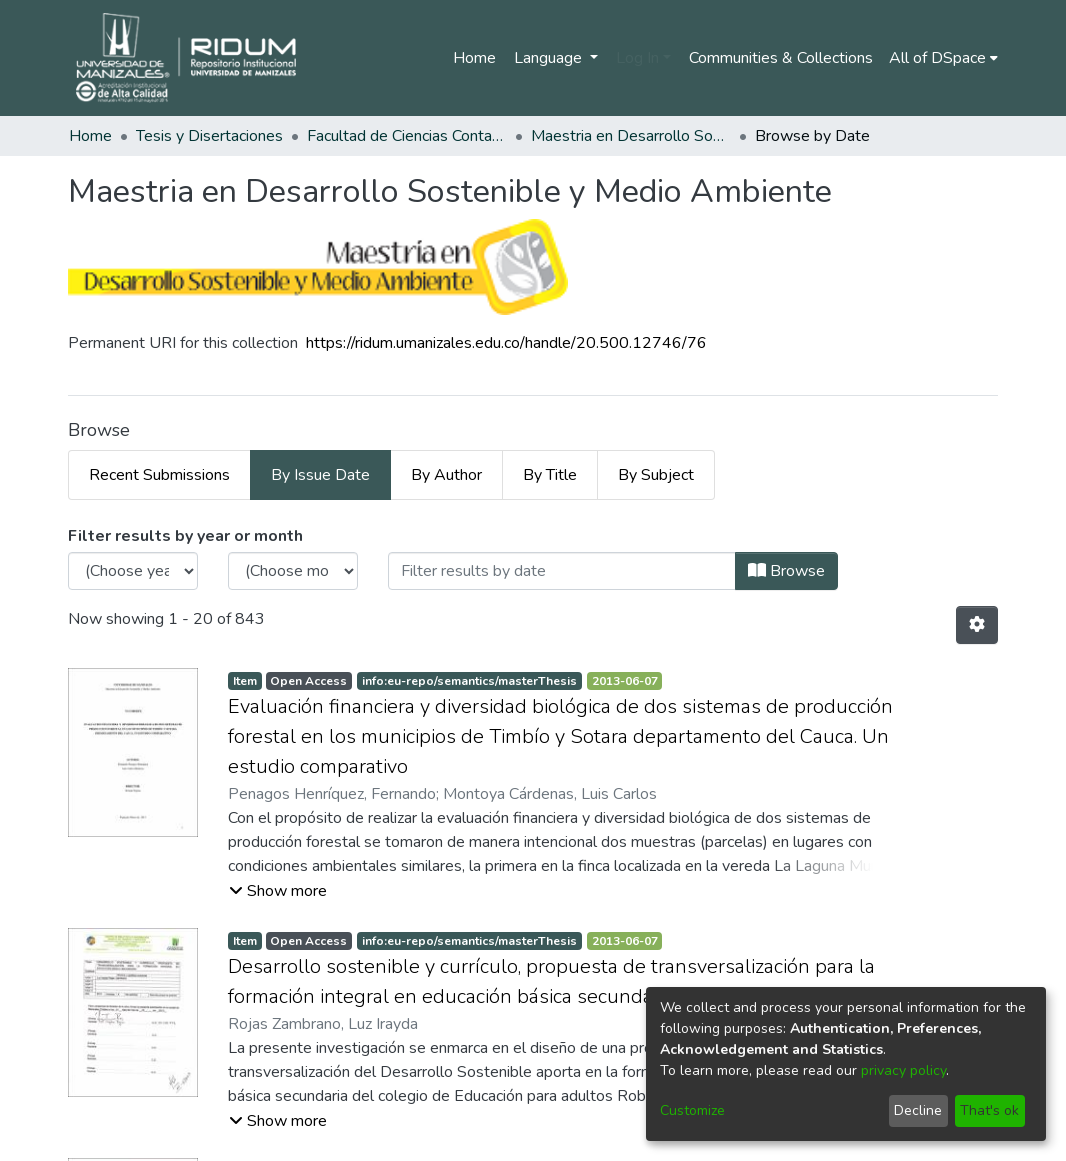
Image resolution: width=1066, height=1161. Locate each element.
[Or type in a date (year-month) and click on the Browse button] (562, 571)
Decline (918, 1110)
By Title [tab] (550, 475)
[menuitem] (943, 58)
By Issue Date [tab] (320, 475)
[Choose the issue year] (133, 571)
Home (474, 58)
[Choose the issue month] (293, 571)
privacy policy (903, 1070)
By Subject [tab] (656, 475)
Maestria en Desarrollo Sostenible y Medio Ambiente (631, 136)
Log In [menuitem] (637, 58)
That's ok (989, 1110)
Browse (786, 571)
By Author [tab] (446, 475)
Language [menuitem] (550, 58)
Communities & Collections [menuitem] (781, 58)
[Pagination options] (977, 625)
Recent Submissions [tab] (159, 475)
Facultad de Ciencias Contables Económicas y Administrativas (407, 136)
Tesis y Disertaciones (209, 136)
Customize (692, 1110)
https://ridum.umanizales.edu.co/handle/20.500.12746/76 (506, 343)
